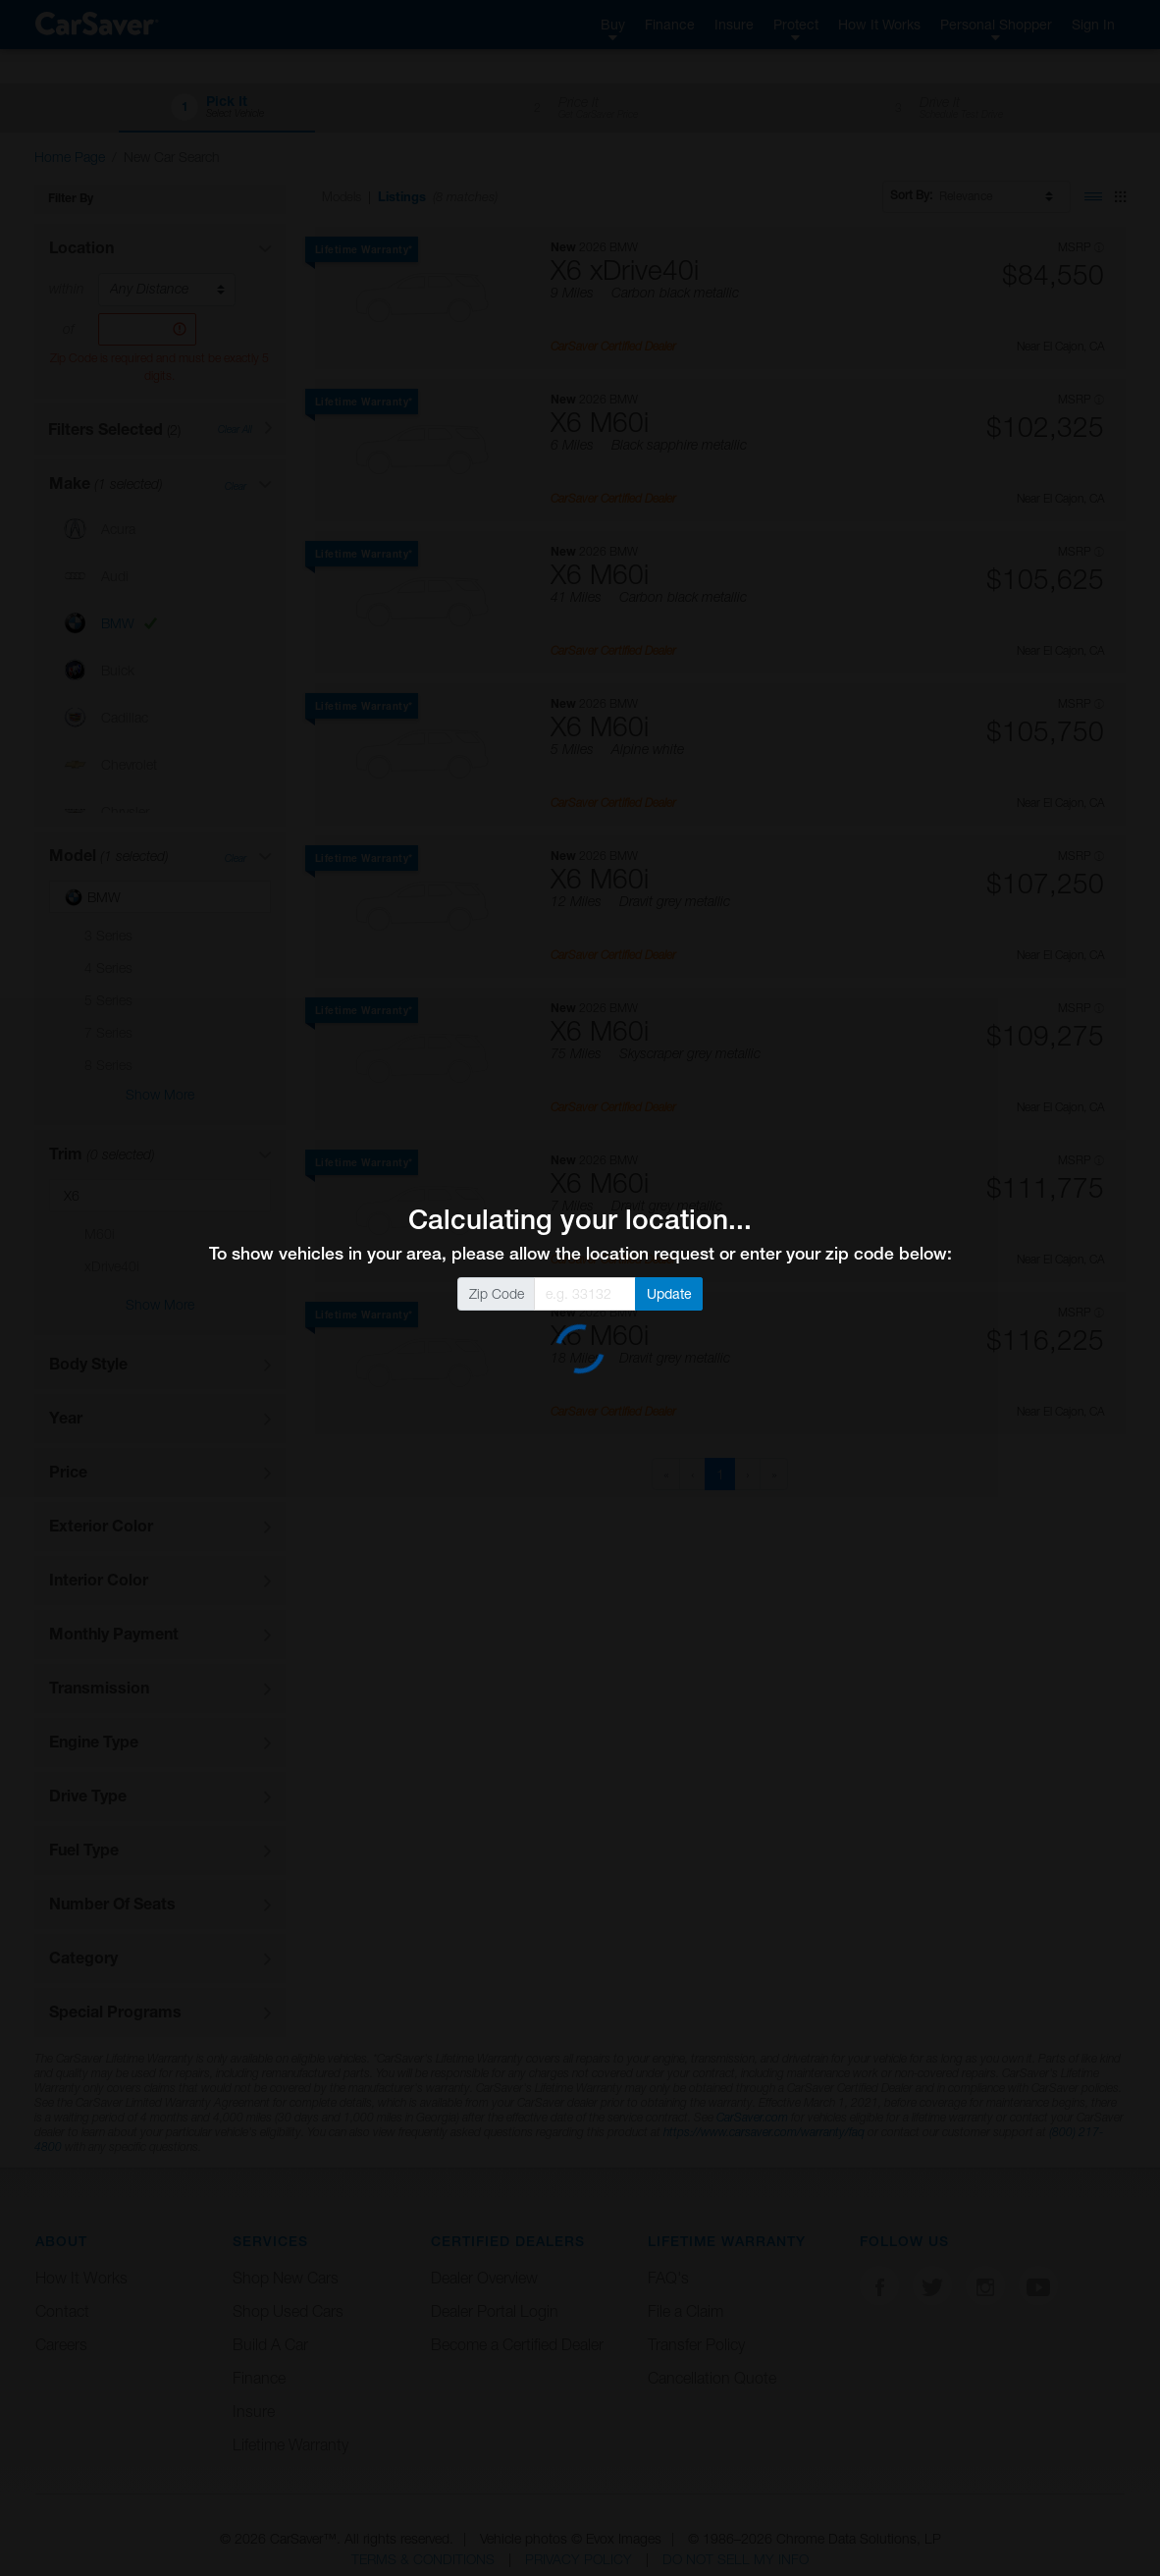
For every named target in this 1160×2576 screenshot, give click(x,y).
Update (669, 1293)
